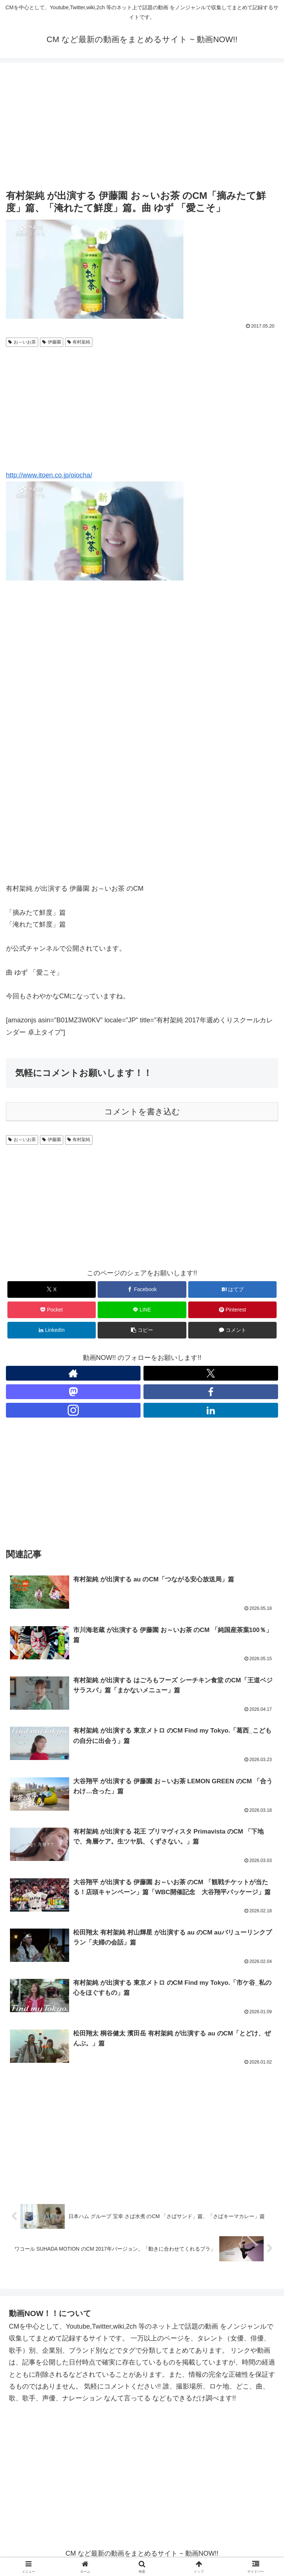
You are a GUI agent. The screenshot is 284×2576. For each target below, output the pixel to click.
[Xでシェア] (51, 1289)
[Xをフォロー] (210, 1373)
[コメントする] (232, 1330)
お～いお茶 (22, 342)
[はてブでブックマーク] (232, 1289)
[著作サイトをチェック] (73, 1373)
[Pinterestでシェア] (232, 1309)
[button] (142, 1330)
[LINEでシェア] (142, 1309)
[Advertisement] (142, 126)
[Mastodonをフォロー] (73, 1391)
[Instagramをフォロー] (73, 1410)
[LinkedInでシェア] (51, 1330)
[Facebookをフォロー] (210, 1391)
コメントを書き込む (142, 1111)
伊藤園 (51, 342)
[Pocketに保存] (51, 1309)
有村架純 (79, 342)
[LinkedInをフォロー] (210, 1410)
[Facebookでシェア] (142, 1289)
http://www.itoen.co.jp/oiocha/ (49, 475)
